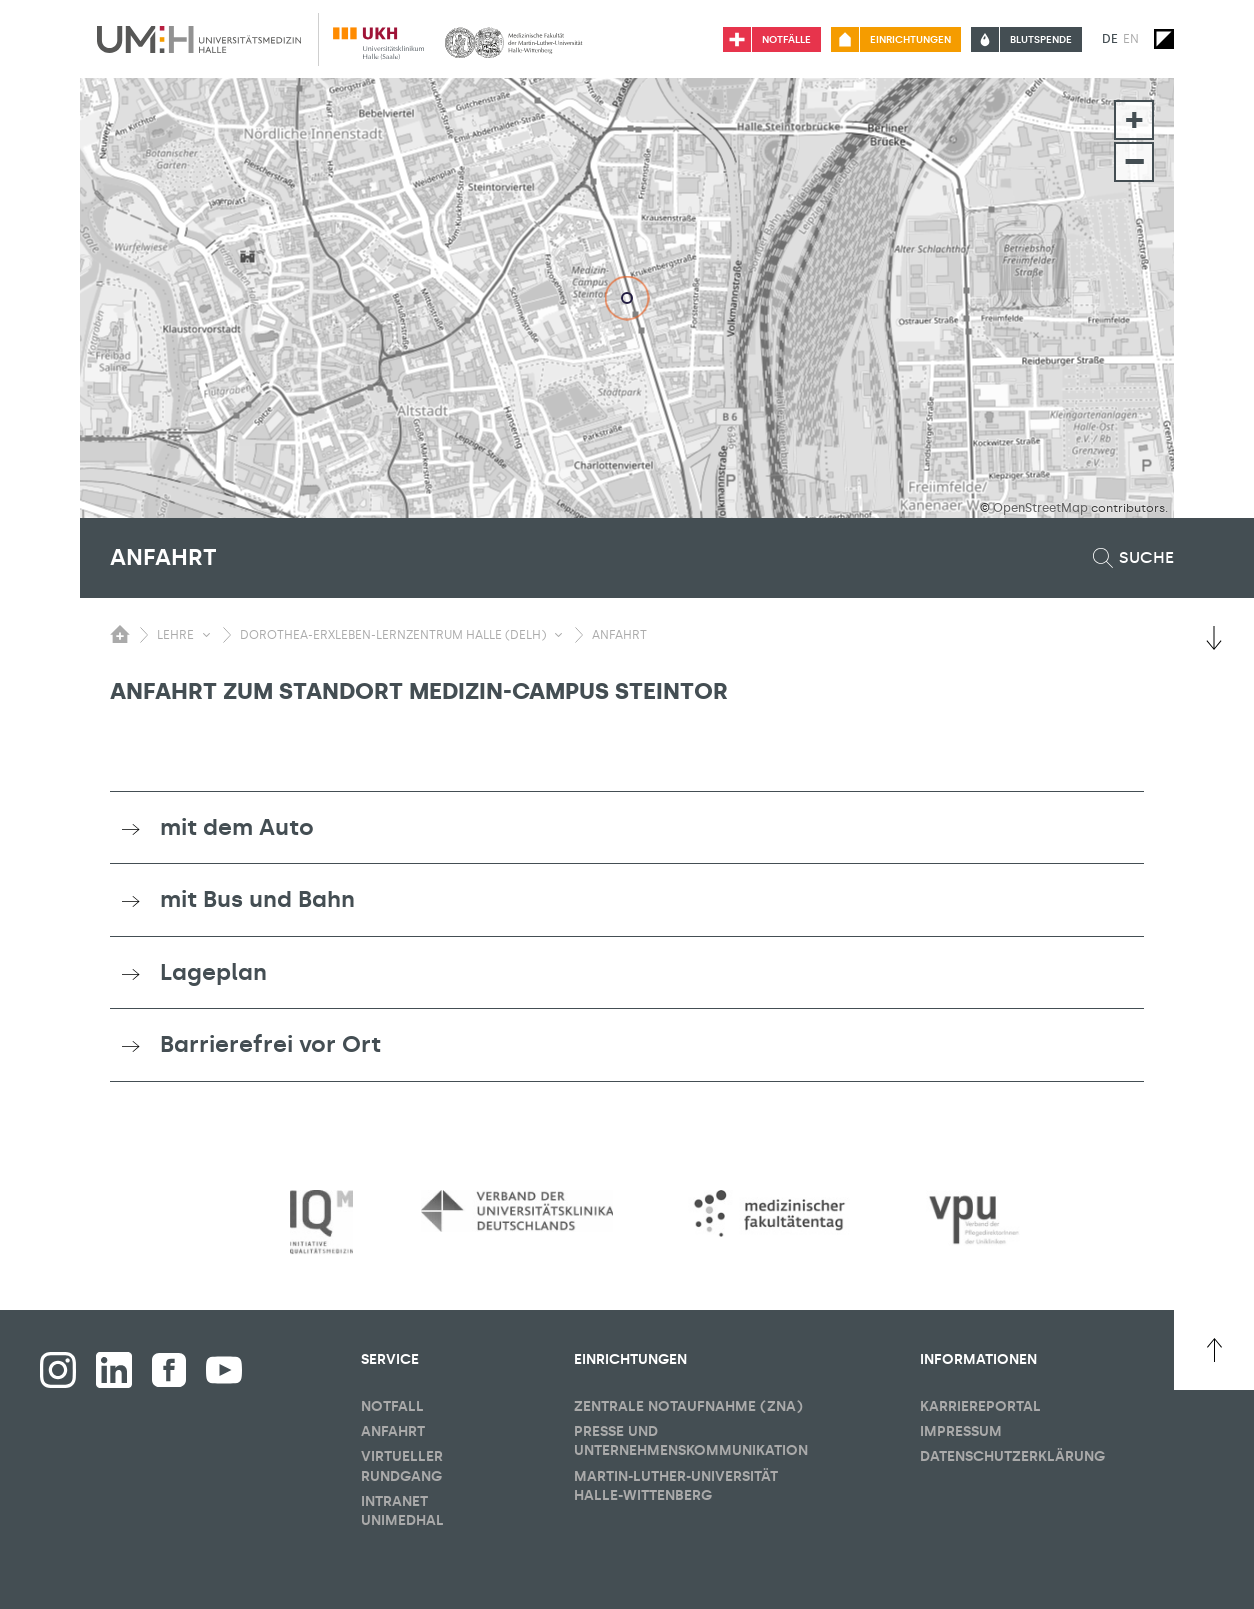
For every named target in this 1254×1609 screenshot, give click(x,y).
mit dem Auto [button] (237, 827)
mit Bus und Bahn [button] (257, 899)
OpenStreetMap (1040, 508)
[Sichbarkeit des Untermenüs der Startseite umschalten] (120, 634)
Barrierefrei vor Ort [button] (270, 1044)
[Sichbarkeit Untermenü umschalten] (206, 635)
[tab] (627, 828)
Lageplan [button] (213, 972)
